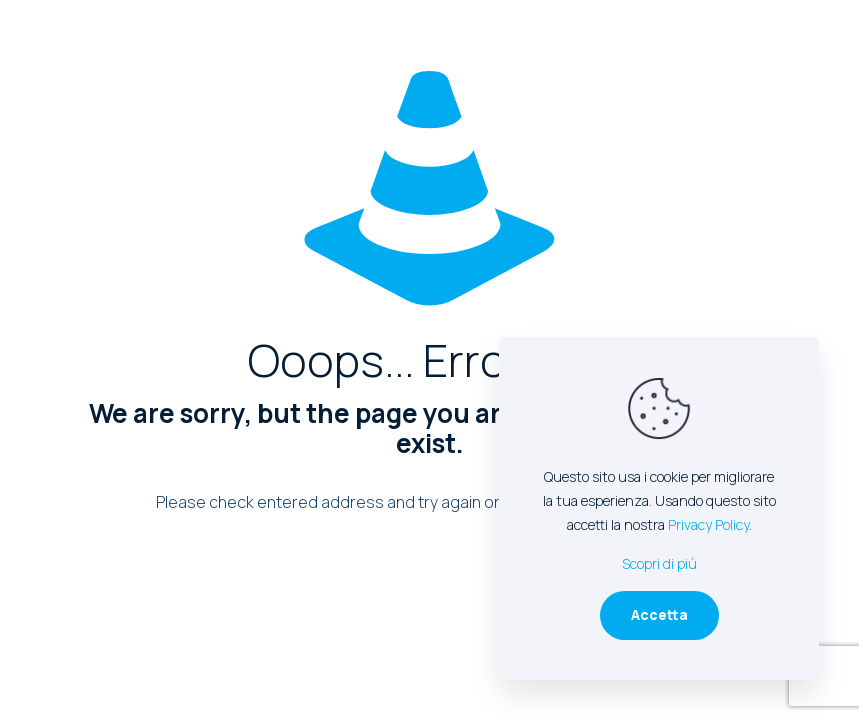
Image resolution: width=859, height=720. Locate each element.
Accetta (659, 614)
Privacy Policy (708, 524)
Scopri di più (659, 563)
